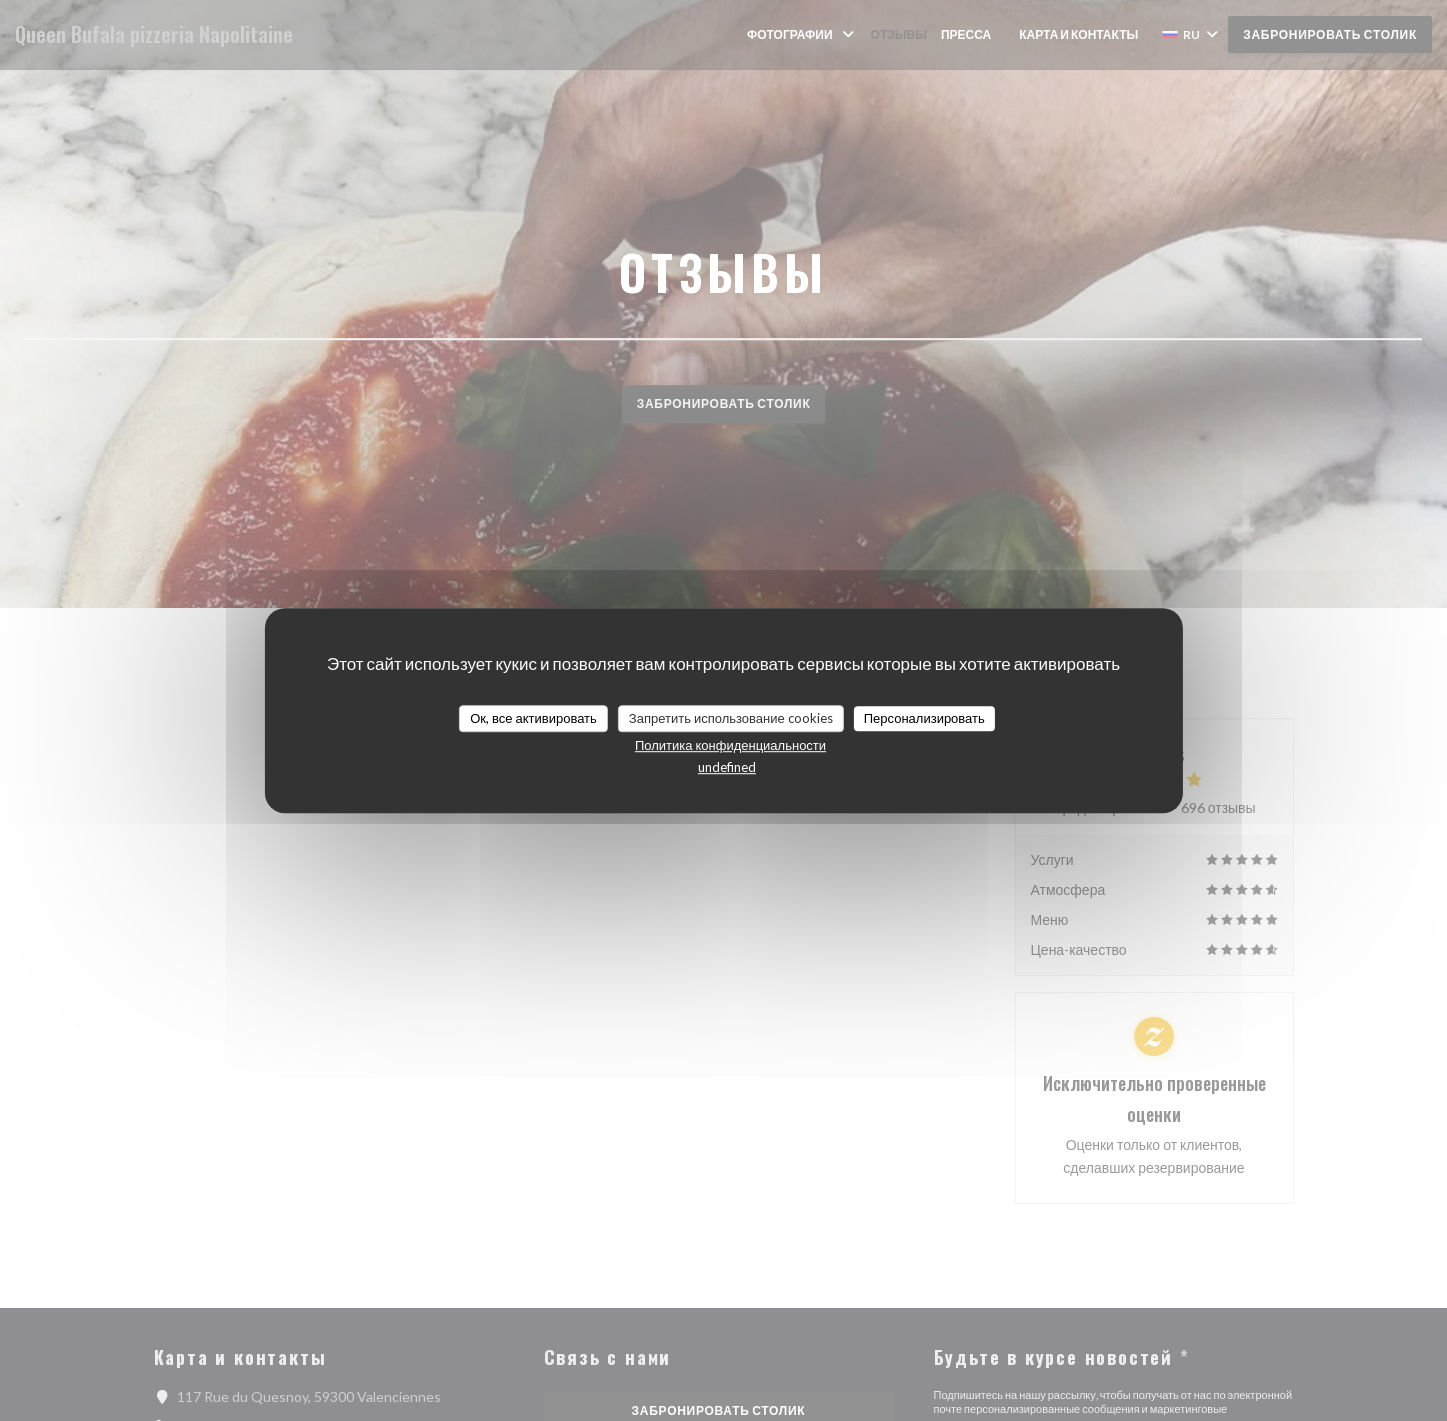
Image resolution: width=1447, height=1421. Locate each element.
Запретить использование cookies (731, 718)
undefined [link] (727, 767)
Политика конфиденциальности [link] (730, 745)
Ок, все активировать (533, 718)
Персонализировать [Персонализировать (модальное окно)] (924, 718)
